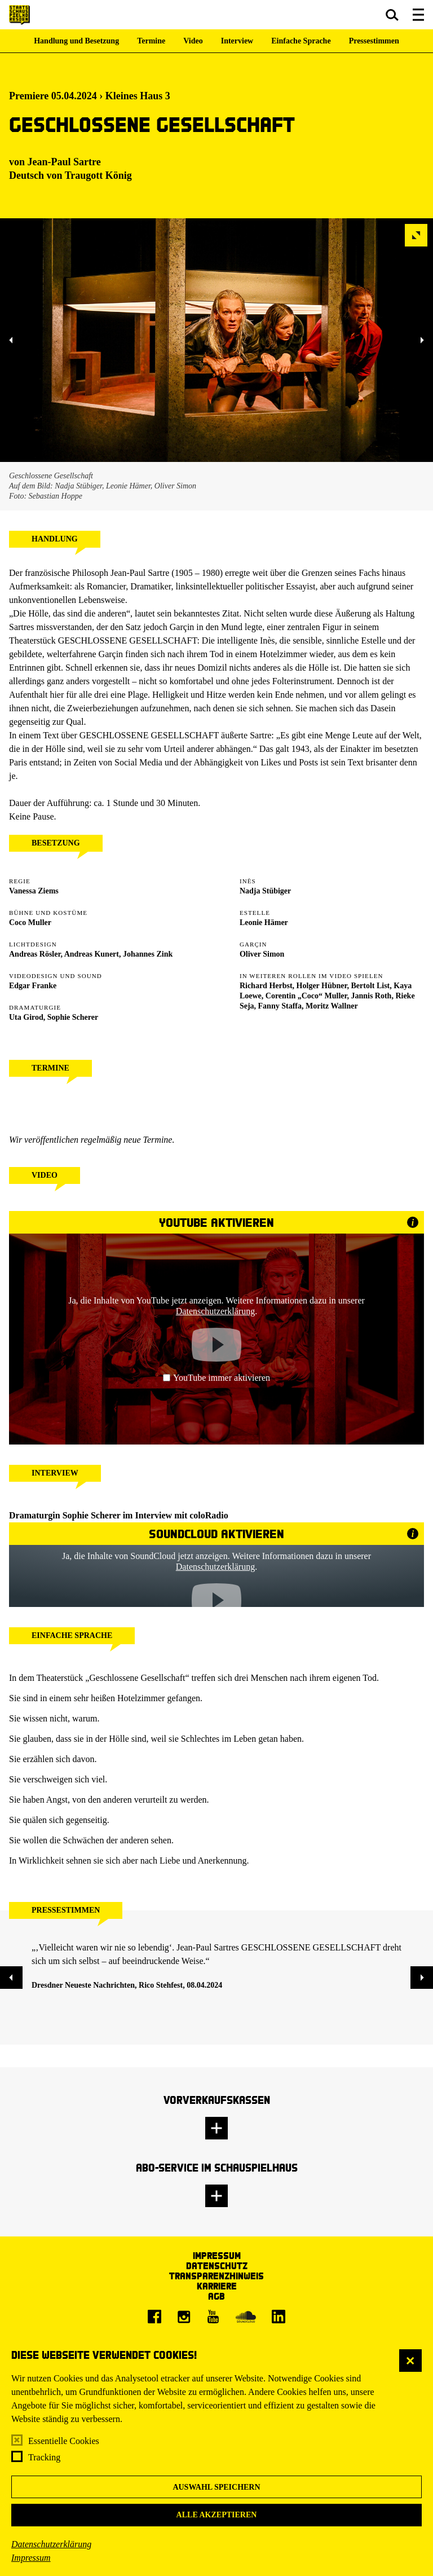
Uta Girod (26, 1017)
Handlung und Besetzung (76, 41)
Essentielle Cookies (63, 2441)
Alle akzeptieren (216, 2515)
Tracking (44, 2457)
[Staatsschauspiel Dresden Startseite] (19, 15)
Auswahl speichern (216, 2487)
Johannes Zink (148, 954)
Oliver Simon (262, 954)
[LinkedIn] (278, 2316)
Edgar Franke (32, 985)
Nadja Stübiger (265, 891)
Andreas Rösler (34, 954)
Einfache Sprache (300, 41)
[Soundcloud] (246, 2316)
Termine (151, 41)
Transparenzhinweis (216, 2276)
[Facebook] (154, 2316)
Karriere (217, 2286)
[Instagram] (184, 2316)
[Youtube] (213, 2316)
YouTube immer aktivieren (216, 1377)
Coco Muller (30, 922)
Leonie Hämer (264, 922)
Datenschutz (217, 2265)
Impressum (31, 2557)
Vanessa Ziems (34, 891)
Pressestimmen (374, 41)
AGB (216, 2296)
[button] (392, 14)
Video (192, 41)
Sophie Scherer (72, 1017)
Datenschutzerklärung (51, 2544)
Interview (237, 41)
